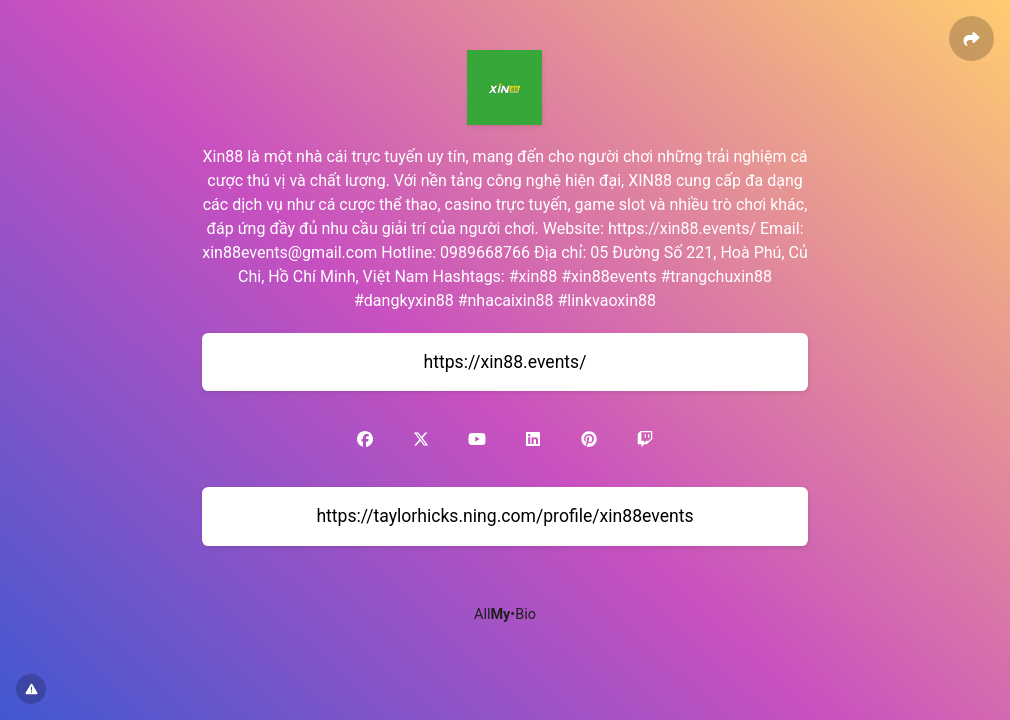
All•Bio (505, 614)
